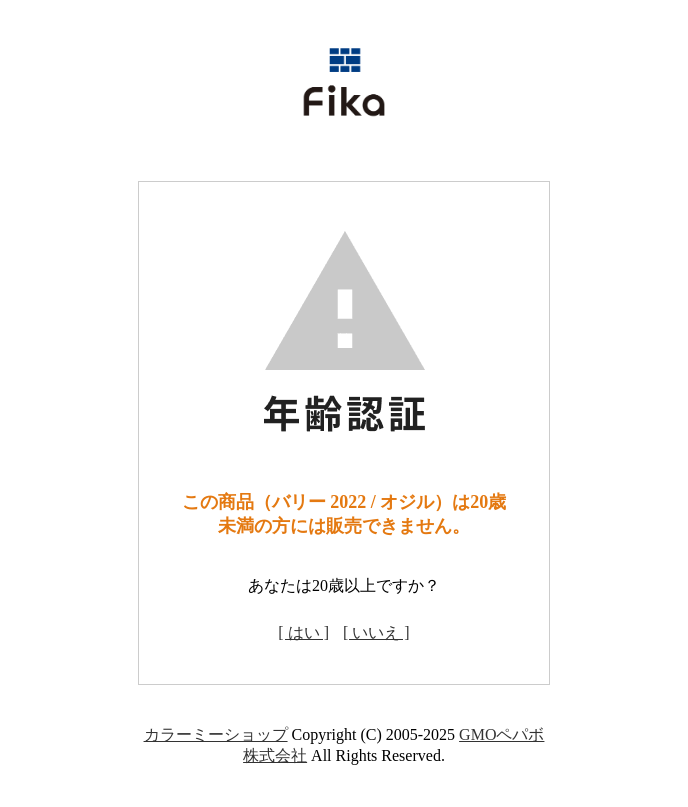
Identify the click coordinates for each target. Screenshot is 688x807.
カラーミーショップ (216, 734)
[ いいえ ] (376, 632)
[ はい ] (303, 632)
